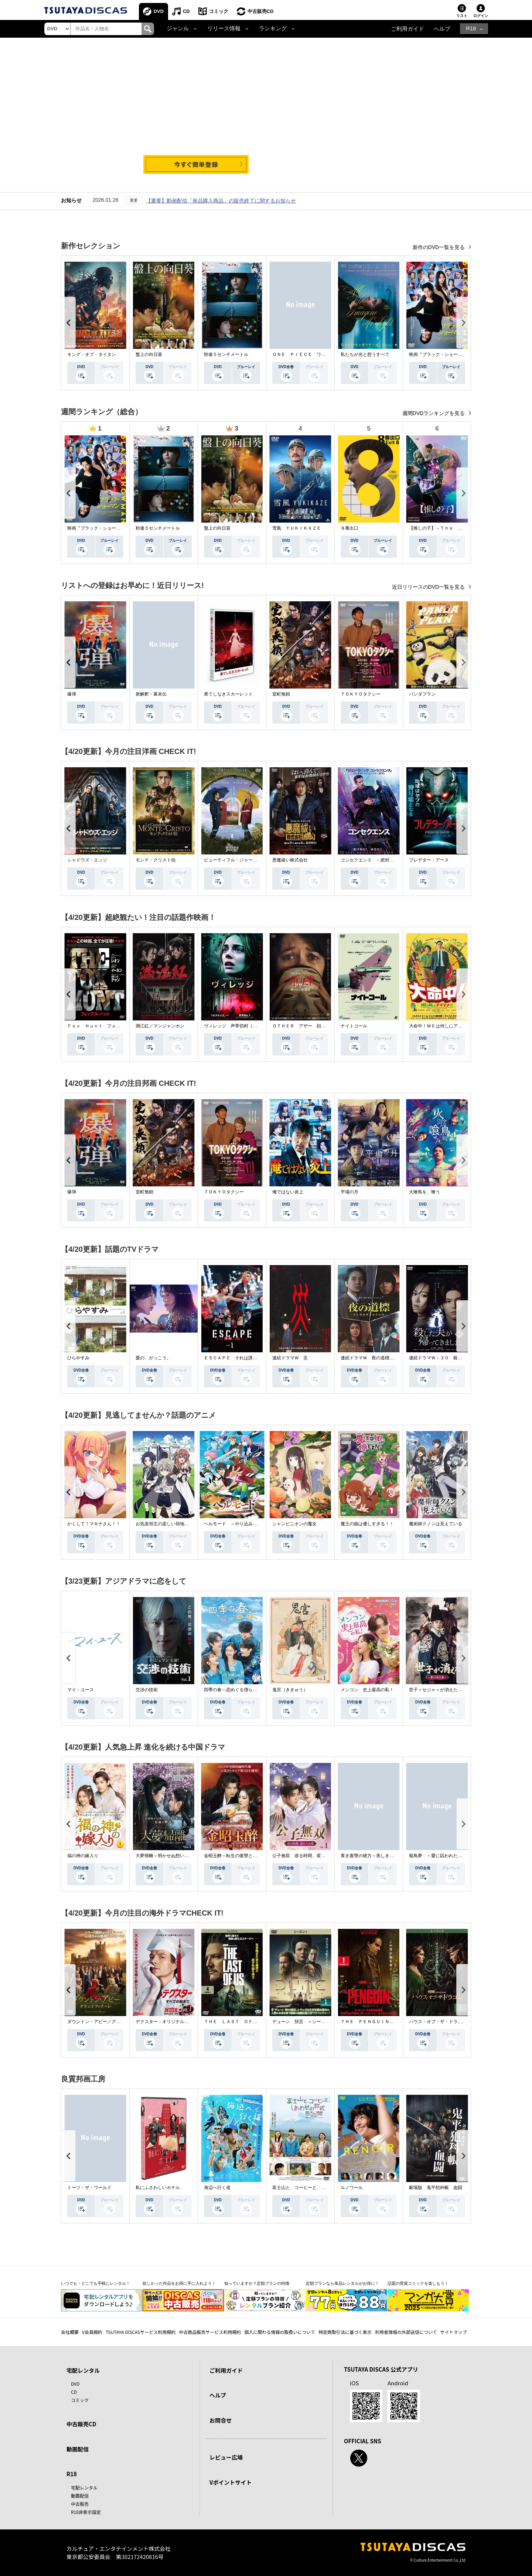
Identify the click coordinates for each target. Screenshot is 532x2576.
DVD (159, 11)
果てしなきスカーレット (228, 694)
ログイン (480, 16)
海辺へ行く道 (217, 2188)
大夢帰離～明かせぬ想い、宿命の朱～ (173, 1856)
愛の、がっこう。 (153, 1358)
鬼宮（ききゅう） (290, 1690)
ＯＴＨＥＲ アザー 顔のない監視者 (310, 1026)
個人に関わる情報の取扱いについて (279, 2332)
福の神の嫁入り (82, 1856)
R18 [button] (471, 29)
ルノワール (352, 2188)
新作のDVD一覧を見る (439, 248)
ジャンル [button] (178, 29)
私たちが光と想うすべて (365, 354)
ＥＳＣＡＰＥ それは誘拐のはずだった (244, 1358)
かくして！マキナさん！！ (93, 1524)
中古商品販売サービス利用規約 (210, 2332)
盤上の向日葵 (149, 354)
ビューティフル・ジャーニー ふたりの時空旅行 (252, 860)
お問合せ (220, 2420)
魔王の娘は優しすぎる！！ (367, 1524)
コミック (219, 11)
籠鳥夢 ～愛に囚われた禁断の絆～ (444, 1856)
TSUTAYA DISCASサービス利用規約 (140, 2332)
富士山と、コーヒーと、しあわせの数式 (312, 2188)
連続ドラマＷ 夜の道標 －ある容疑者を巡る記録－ (394, 1358)
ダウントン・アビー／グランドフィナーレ (109, 2022)
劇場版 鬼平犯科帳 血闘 (435, 2188)
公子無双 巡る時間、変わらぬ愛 (305, 1856)
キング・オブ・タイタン (91, 354)
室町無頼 (281, 694)
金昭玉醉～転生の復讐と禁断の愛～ (239, 1856)
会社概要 (70, 2332)
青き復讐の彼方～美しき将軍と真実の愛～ (383, 1856)
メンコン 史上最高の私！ (367, 1690)
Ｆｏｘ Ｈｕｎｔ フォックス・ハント (107, 1026)
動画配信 (77, 2449)
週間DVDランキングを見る (434, 414)
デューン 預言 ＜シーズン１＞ (305, 2022)
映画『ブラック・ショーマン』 (440, 354)
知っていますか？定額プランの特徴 (256, 2283)
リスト (461, 16)
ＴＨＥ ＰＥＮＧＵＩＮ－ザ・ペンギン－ (383, 2022)
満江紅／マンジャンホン (160, 1026)
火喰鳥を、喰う (424, 1192)
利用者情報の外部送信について (406, 2332)
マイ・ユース (80, 1690)
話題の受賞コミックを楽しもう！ (418, 2283)
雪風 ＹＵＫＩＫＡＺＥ (296, 528)
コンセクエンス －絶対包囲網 (372, 860)
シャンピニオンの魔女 (294, 1524)
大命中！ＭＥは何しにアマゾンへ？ (444, 1026)
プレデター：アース (429, 860)
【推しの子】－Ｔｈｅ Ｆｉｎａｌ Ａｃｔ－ (455, 528)
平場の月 (349, 1192)
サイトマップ (453, 2332)
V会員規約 (92, 2332)
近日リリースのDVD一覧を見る (429, 587)
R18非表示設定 (86, 2512)
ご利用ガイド (407, 29)
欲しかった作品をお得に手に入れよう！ (179, 2283)
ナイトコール (354, 1026)
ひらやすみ (78, 1358)
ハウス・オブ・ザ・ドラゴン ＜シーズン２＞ (455, 2022)
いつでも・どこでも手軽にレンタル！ (95, 2283)
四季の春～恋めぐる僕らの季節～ (237, 1690)
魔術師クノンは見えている (435, 1524)
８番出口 (349, 528)
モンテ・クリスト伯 (155, 860)
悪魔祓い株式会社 (290, 860)
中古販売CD (262, 11)
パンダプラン (422, 694)
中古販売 (80, 2504)
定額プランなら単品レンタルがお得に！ (342, 2283)
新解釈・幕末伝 (151, 694)
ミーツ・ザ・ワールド (89, 2188)
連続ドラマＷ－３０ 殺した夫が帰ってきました (458, 1358)
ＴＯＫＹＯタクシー (361, 694)
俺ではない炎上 (287, 1192)
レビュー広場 (226, 2457)
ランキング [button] (273, 29)
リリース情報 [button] (224, 29)
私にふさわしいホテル (158, 2188)
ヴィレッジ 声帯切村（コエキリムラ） (244, 1026)
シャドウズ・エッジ (87, 860)
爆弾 (71, 694)
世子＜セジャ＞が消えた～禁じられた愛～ (451, 1690)
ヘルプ (442, 29)
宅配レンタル (84, 2487)
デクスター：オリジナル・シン (167, 2022)
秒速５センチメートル (226, 354)
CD (187, 11)
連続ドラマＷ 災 (290, 1358)
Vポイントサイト (230, 2482)
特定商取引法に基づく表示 (345, 2332)
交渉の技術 (147, 1690)
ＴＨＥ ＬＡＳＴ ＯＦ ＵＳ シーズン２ (248, 2022)
